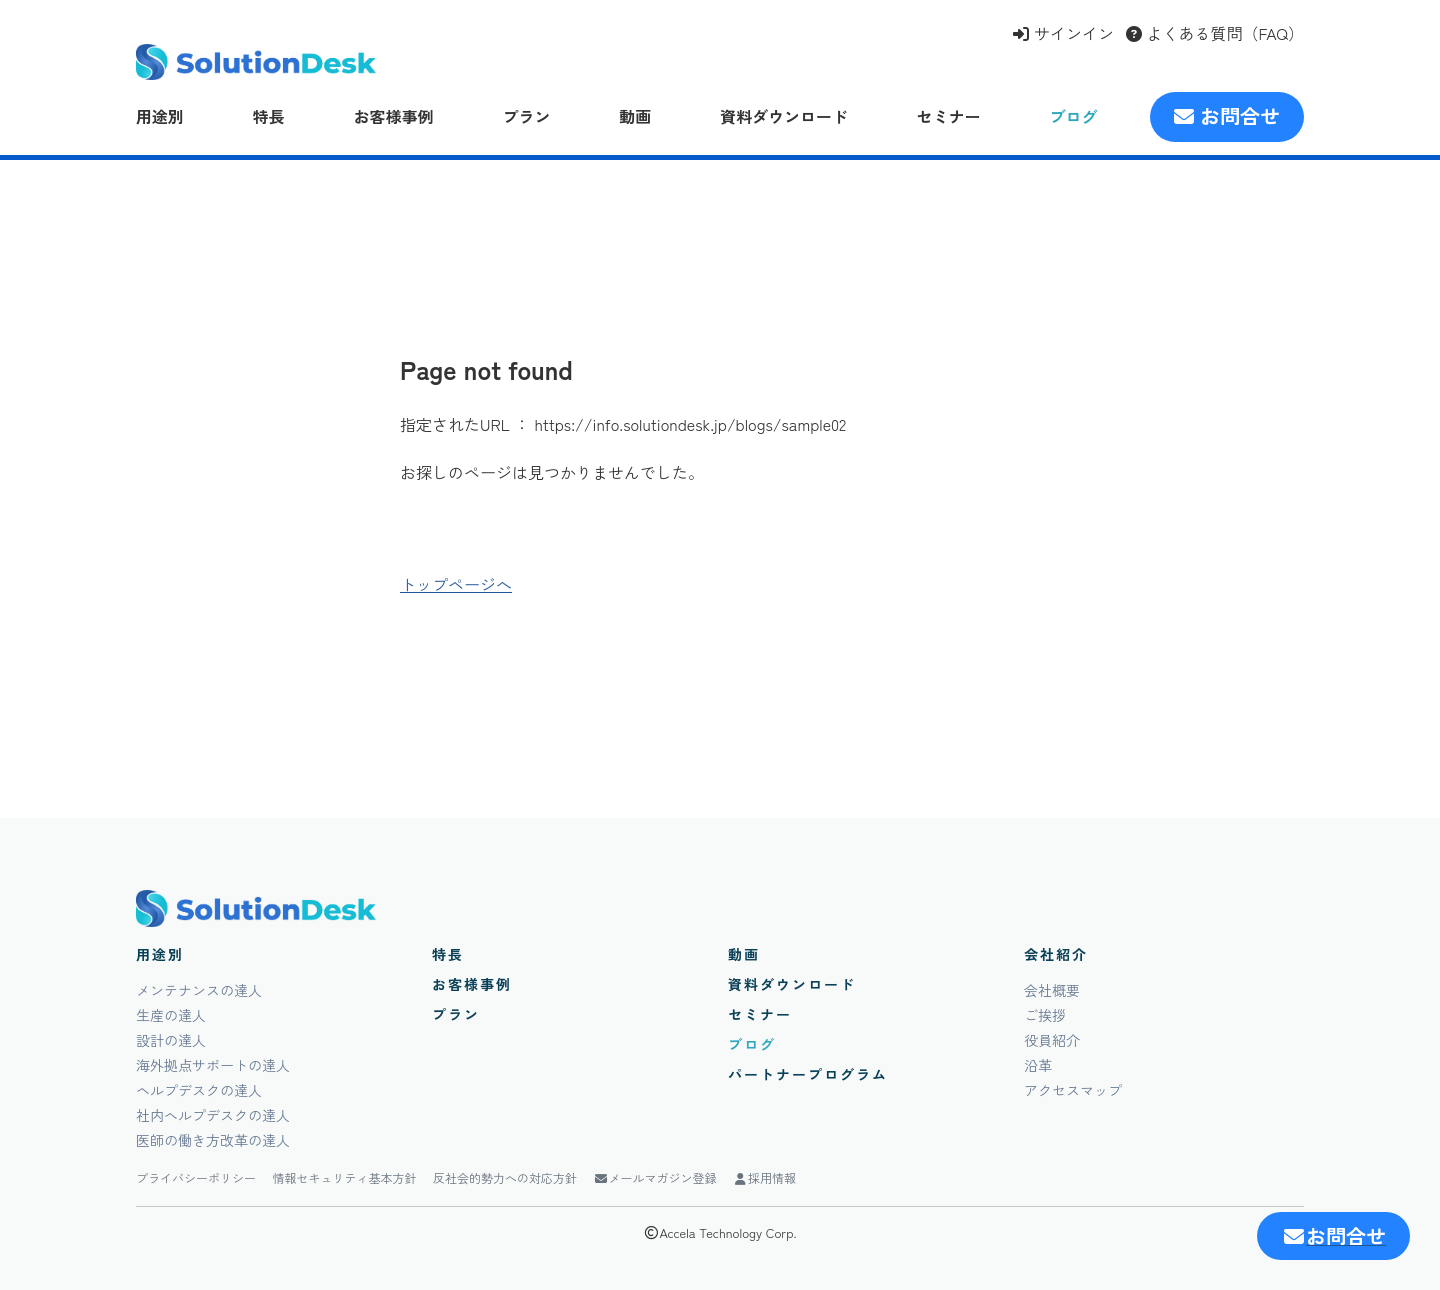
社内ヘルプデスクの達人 (213, 1115)
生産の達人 (171, 1015)
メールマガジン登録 (655, 1177)
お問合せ (1227, 115)
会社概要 (1052, 990)
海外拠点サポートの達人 (213, 1065)
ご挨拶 (1045, 1015)
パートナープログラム (808, 1074)
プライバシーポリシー (196, 1177)
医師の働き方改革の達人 (213, 1140)
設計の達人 (171, 1040)
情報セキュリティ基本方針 (345, 1177)
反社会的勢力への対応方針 (505, 1177)
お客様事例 (394, 116)
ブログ (1074, 116)
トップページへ (456, 584)
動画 (635, 116)
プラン (526, 116)
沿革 (1038, 1065)
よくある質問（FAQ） (1215, 33)
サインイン (1063, 33)
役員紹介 (1052, 1040)
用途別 (160, 116)
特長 (269, 116)
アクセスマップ (1073, 1090)
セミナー (949, 116)
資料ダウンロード (784, 116)
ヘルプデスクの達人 (199, 1090)
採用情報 (764, 1177)
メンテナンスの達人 (199, 990)
